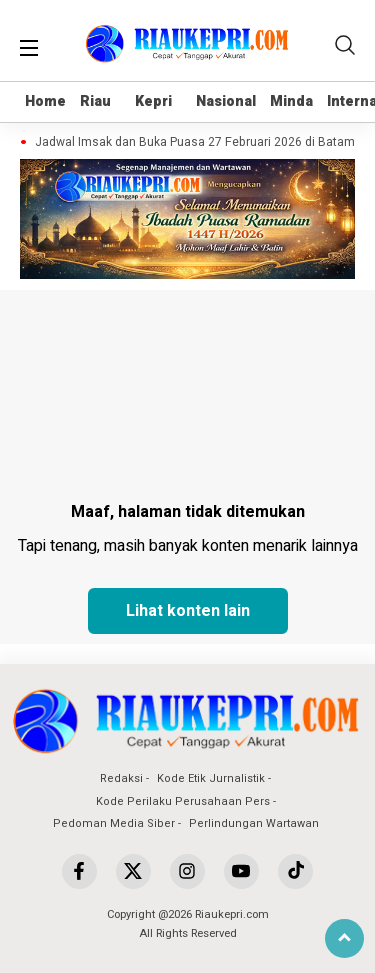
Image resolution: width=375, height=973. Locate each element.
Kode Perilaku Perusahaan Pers (183, 801)
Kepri (153, 101)
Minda (291, 101)
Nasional (226, 101)
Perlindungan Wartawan (254, 823)
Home (45, 101)
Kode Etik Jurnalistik (211, 778)
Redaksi (121, 778)
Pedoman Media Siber (114, 823)
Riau (95, 101)
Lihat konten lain (188, 611)
